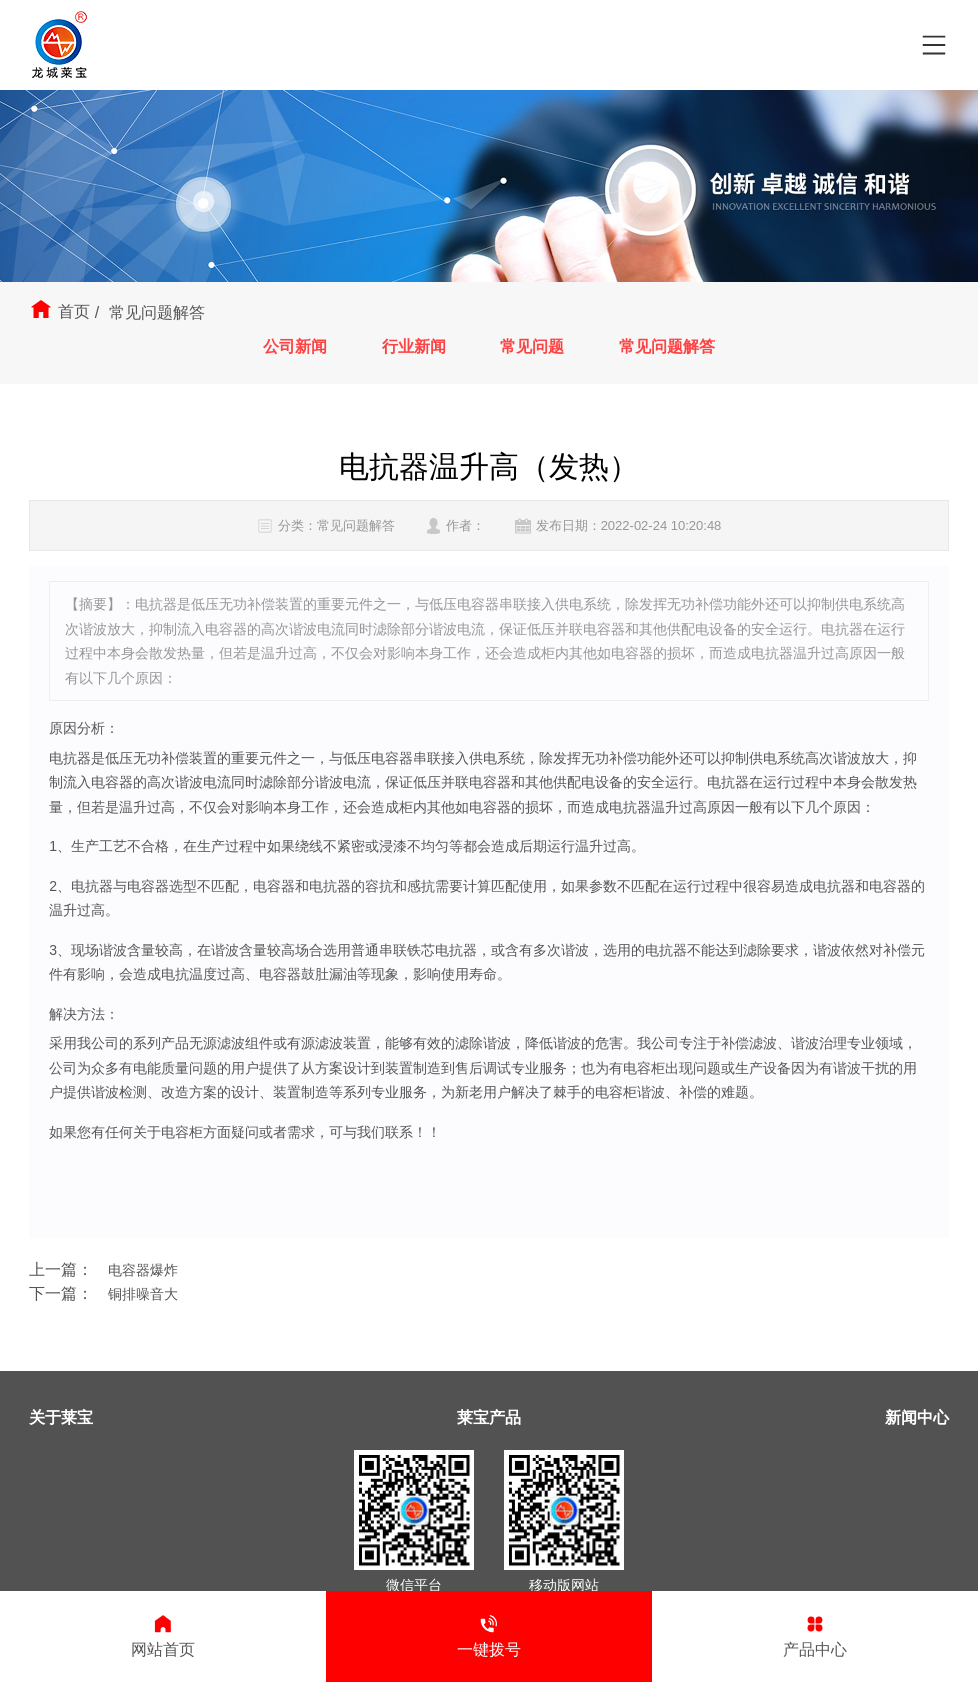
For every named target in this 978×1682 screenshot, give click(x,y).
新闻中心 (917, 1417)
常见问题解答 (667, 346)
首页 (74, 311)
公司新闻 (295, 346)
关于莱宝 (61, 1417)
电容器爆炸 (143, 1270)
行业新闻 (414, 346)
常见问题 (532, 346)
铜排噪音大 (143, 1294)
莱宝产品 (489, 1417)
